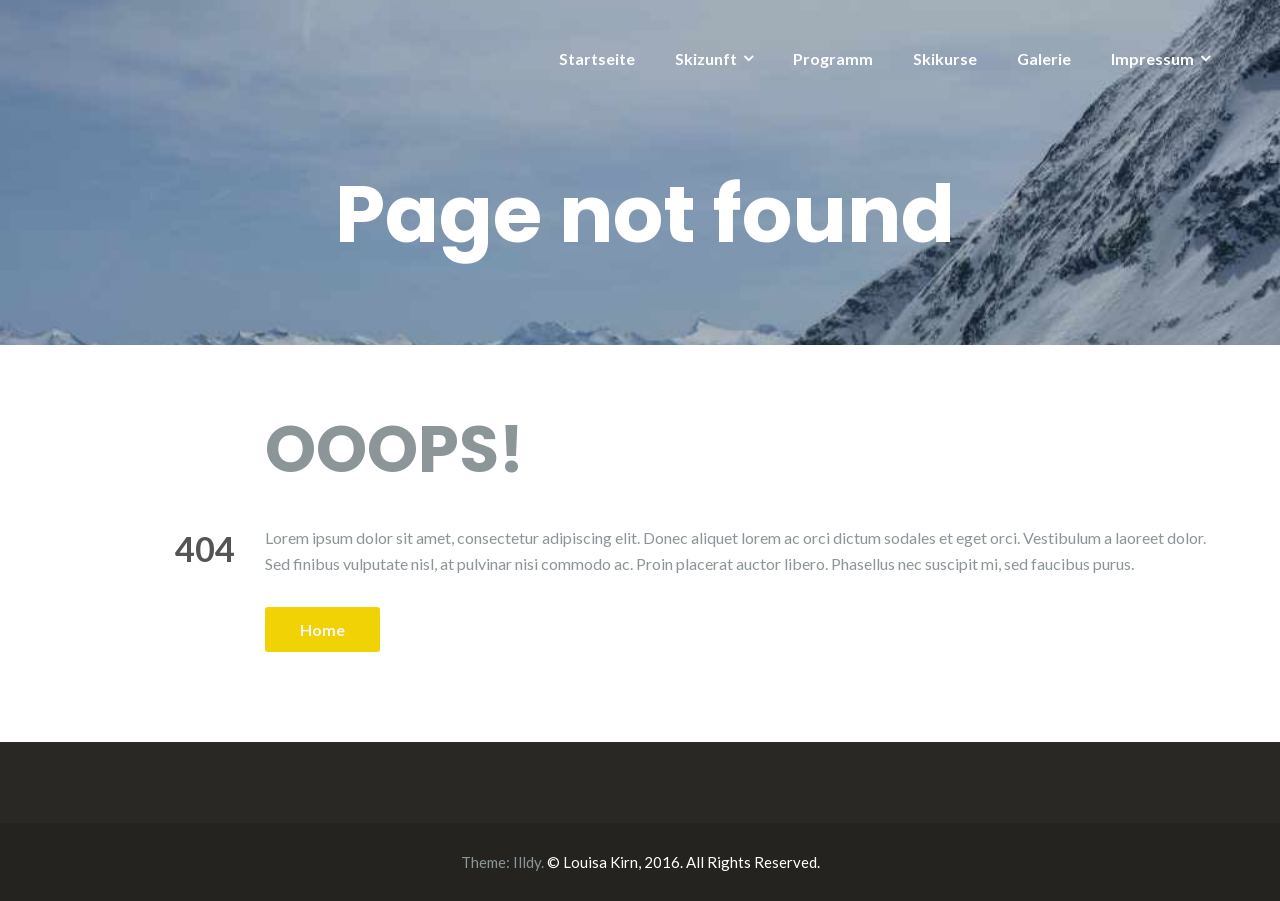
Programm (833, 58)
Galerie (1044, 58)
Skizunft (706, 58)
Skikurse (945, 58)
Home (322, 629)
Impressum (1152, 58)
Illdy (527, 862)
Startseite (597, 58)
